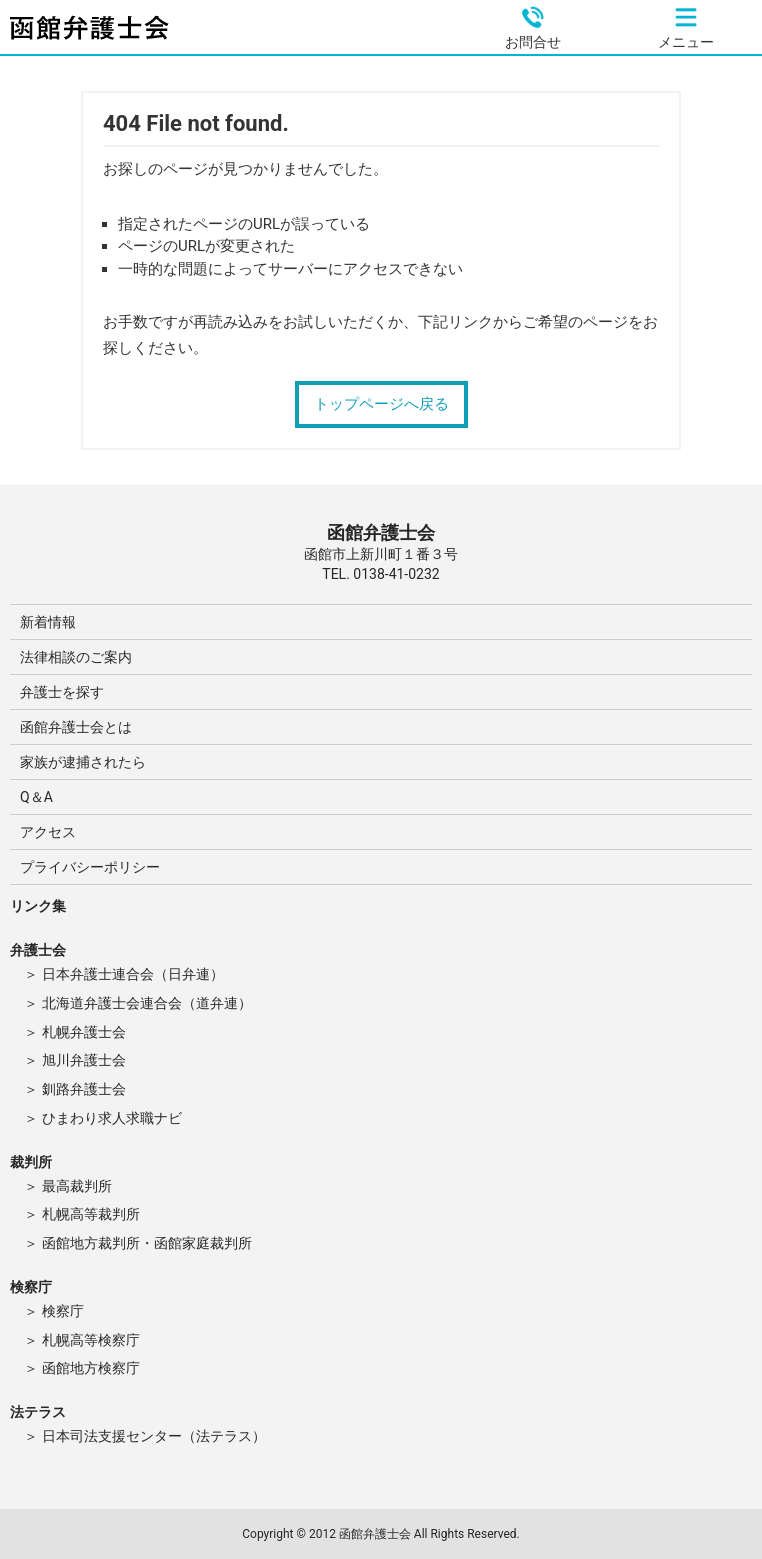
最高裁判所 (77, 1186)
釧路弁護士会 (84, 1089)
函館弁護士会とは (76, 727)
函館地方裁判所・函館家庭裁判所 (147, 1243)
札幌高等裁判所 (91, 1214)
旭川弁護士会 (84, 1060)
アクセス (48, 832)
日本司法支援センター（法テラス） (154, 1436)
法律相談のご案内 (76, 657)
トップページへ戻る (381, 404)
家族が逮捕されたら (83, 762)
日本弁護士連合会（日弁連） (133, 974)
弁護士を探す (62, 692)
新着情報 (48, 622)
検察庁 (63, 1311)
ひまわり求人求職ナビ (112, 1118)
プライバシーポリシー (90, 867)
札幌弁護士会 (84, 1032)
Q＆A (36, 797)
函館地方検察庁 (91, 1368)
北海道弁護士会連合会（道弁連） (147, 1003)
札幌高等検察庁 (91, 1340)
